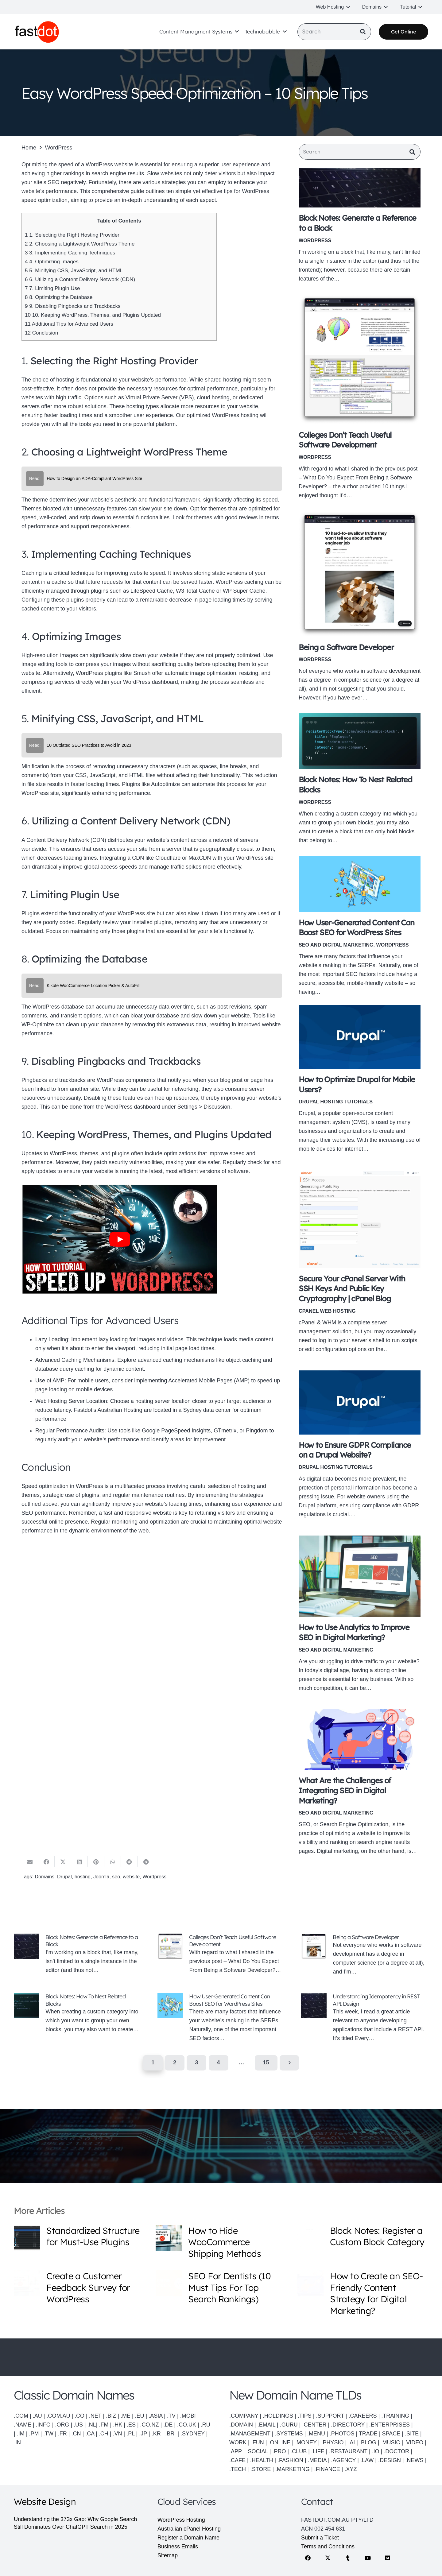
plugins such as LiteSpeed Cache (132, 591)
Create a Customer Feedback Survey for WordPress (88, 2287)
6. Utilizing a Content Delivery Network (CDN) (80, 279)
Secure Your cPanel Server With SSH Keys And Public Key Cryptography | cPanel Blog (352, 1289)
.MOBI (188, 2416)
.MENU (316, 2434)
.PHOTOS (343, 2434)
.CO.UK (186, 2425)
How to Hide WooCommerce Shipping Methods (224, 2242)
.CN (76, 2434)
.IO (375, 2451)
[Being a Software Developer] (360, 575)
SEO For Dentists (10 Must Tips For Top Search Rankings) (229, 2287)
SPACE (391, 2434)
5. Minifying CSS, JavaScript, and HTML (74, 270)
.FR (62, 2434)
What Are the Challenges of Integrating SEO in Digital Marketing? (345, 1792)
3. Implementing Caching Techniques (70, 253)
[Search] (334, 32)
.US (78, 2425)
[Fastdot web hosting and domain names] (39, 32)
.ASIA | (157, 2416)
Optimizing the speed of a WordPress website (77, 164)
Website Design (45, 2501)
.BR (170, 2434)
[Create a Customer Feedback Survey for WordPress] (27, 2283)
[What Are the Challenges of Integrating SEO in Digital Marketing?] (360, 1740)
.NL (91, 2425)
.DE (168, 2425)
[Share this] (46, 1863)
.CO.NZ (149, 2425)
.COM (21, 2416)
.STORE (260, 2469)
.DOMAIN (241, 2425)
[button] (347, 7)
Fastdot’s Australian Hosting (108, 1410)
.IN (17, 2442)
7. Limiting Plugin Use (52, 288)
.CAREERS (363, 2416)
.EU (139, 2416)
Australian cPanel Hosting (189, 2529)
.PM (34, 2434)
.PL (130, 2434)
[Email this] (29, 1863)
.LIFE (317, 2451)
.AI (351, 2442)
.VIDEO (414, 2442)
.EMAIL (266, 2425)
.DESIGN (389, 2460)
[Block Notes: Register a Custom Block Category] (310, 2238)
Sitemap (167, 2555)
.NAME (22, 2425)
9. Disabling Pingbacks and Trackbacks (73, 306)
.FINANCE (327, 2469)
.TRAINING (395, 2416)
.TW (49, 2434)
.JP (143, 2434)
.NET (95, 2416)
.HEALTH (261, 2460)
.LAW (367, 2460)
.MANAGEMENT (249, 2434)
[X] (328, 2558)
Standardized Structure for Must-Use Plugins (92, 2236)
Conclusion (41, 333)
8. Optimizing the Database (58, 297)
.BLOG (367, 2442)
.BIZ (111, 2416)
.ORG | (64, 2425)
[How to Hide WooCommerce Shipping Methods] (169, 2238)
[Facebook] (308, 2558)
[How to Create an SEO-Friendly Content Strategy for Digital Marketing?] (310, 2283)
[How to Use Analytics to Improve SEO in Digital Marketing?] (360, 1577)
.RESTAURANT (348, 2451)
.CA (89, 2434)
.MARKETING (292, 2469)
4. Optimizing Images (52, 262)
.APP (235, 2451)
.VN (117, 2434)
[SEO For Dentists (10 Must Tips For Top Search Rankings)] (169, 2283)
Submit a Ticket (320, 2538)
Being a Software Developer (346, 648)
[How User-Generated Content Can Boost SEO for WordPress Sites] (360, 885)
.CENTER (314, 2425)
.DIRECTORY (348, 2425)
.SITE (412, 2434)
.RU (205, 2425)
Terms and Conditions (328, 2546)
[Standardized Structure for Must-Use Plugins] (27, 2238)
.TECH (237, 2469)
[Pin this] (96, 1863)
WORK (237, 2442)
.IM (21, 2434)
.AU (37, 2416)
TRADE (368, 2434)
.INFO (43, 2425)
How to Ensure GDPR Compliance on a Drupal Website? (355, 1451)
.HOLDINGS (278, 2416)
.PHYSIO (332, 2442)
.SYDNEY (192, 2434)
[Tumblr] (348, 2558)
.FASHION (290, 2460)
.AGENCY (343, 2460)
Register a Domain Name (188, 2538)
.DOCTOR (396, 2451)
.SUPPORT (330, 2416)
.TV (171, 2416)
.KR (156, 2434)
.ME (125, 2416)
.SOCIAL (257, 2451)
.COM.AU (58, 2416)
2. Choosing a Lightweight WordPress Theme (80, 244)
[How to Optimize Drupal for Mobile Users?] (360, 1038)
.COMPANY (243, 2416)
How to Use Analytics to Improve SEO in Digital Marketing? (354, 1633)
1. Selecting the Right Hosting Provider (72, 235)
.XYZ (350, 2469)
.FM (103, 2425)
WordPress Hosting (181, 2520)
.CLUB (298, 2451)
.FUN (257, 2442)
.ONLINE (279, 2442)
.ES (131, 2425)
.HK (117, 2425)
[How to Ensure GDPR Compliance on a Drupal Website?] (360, 1404)
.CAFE (237, 2460)
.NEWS (414, 2460)
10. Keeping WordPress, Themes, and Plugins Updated (93, 315)
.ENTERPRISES (389, 2425)
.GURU (289, 2425)
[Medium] (388, 2558)
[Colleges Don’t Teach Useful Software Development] (360, 360)
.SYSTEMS (289, 2434)
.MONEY (306, 2442)
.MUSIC (390, 2442)
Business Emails (177, 2546)
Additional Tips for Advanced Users (69, 324)
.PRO (279, 2451)
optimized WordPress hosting (222, 415)
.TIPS (305, 2416)
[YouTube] (368, 2558)
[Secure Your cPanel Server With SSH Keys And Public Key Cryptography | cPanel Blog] (360, 1220)
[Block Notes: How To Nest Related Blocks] (360, 742)
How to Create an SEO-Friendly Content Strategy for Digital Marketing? (376, 2293)
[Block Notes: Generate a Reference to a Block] (360, 189)
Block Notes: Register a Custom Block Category (377, 2236)
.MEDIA (317, 2460)
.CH (103, 2434)
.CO (79, 2416)
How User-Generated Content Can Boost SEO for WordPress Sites (229, 2001)
